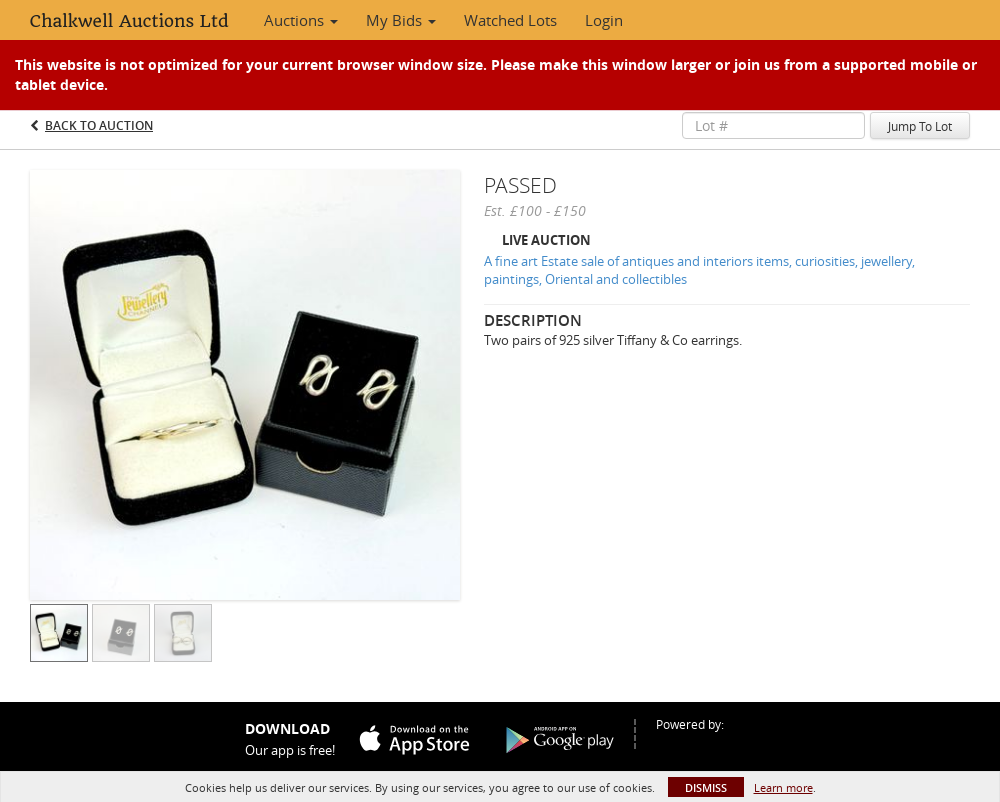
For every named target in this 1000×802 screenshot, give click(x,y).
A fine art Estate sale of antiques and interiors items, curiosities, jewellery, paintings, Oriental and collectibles (699, 270)
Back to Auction (99, 125)
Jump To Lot (920, 126)
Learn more (783, 787)
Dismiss (706, 787)
